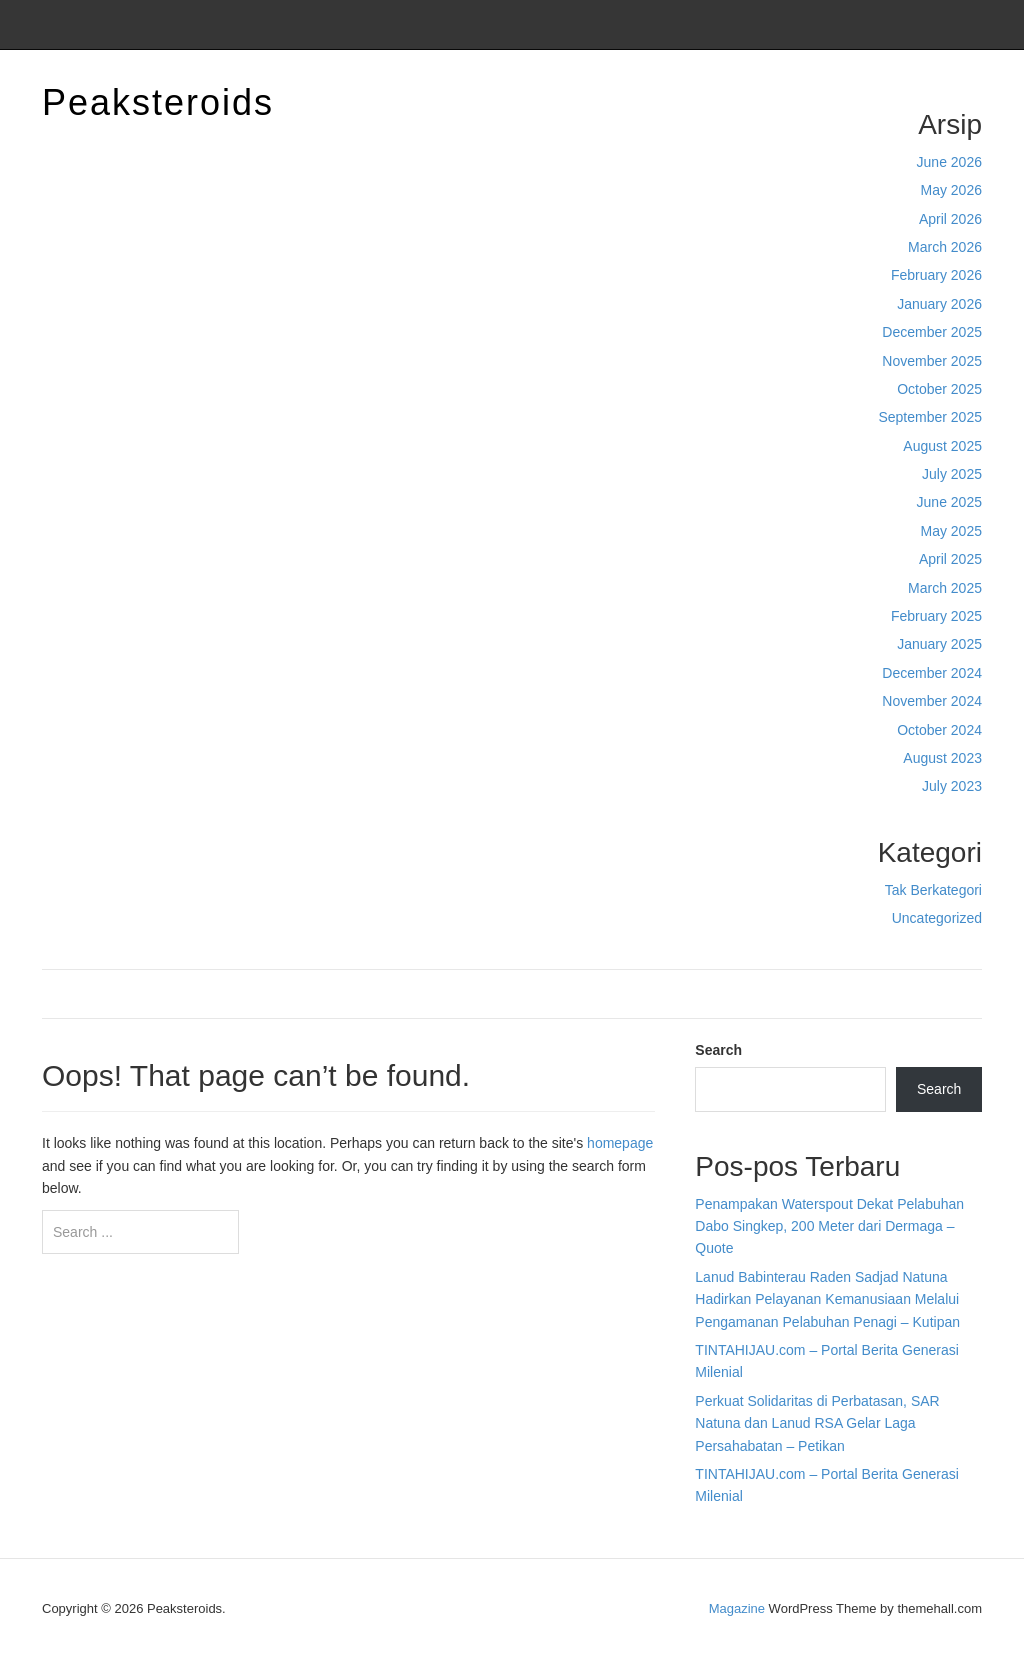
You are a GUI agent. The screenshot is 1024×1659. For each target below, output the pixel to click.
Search (718, 1050)
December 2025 (932, 332)
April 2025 (950, 559)
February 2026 (936, 275)
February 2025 (936, 616)
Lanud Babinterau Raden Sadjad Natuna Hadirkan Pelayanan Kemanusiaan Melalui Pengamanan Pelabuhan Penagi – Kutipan (827, 1299)
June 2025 (949, 502)
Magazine (737, 1608)
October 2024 (939, 730)
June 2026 (949, 162)
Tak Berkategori (933, 890)
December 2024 (932, 673)
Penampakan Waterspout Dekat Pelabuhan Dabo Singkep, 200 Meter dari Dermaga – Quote (829, 1226)
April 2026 (950, 219)
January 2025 (939, 644)
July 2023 (952, 786)
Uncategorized (937, 918)
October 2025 (939, 389)
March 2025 (945, 588)
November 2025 (932, 361)
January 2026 (939, 304)
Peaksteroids (158, 102)
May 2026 (951, 190)
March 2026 (945, 247)
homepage (620, 1143)
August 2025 (942, 446)
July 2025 (952, 474)
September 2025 (930, 417)
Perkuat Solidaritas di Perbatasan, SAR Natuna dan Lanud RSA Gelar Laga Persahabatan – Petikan (817, 1423)
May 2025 (951, 531)
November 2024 (932, 701)
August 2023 (942, 758)
